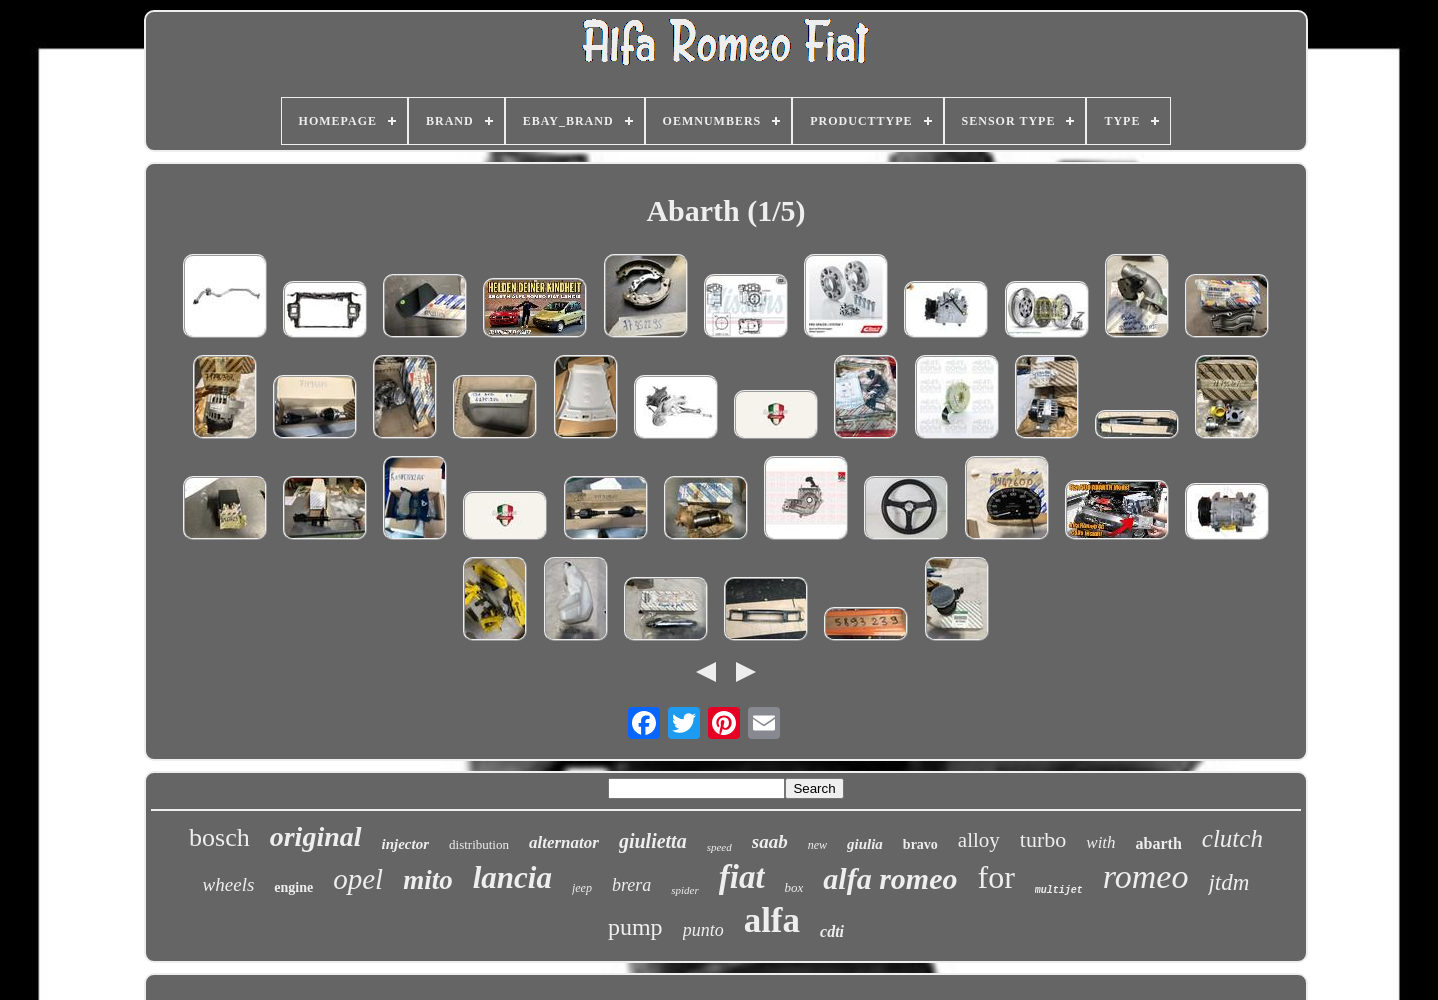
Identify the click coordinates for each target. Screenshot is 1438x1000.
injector (406, 844)
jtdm (1228, 882)
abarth (1159, 843)
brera (631, 885)
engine (293, 887)
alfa (772, 920)
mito (428, 880)
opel (358, 879)
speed (719, 847)
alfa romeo (890, 878)
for (996, 877)
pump (635, 927)
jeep (582, 888)
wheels (229, 884)
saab (770, 841)
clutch (1232, 838)
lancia (512, 877)
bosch (219, 837)
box (794, 887)
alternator (564, 842)
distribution (479, 844)
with (1100, 842)
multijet (1059, 890)
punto (703, 930)
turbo (1043, 839)
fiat (742, 877)
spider (685, 890)
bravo (920, 844)
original (316, 836)
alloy (979, 840)
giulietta (653, 841)
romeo (1146, 876)
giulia (865, 844)
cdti (832, 931)
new (817, 845)
